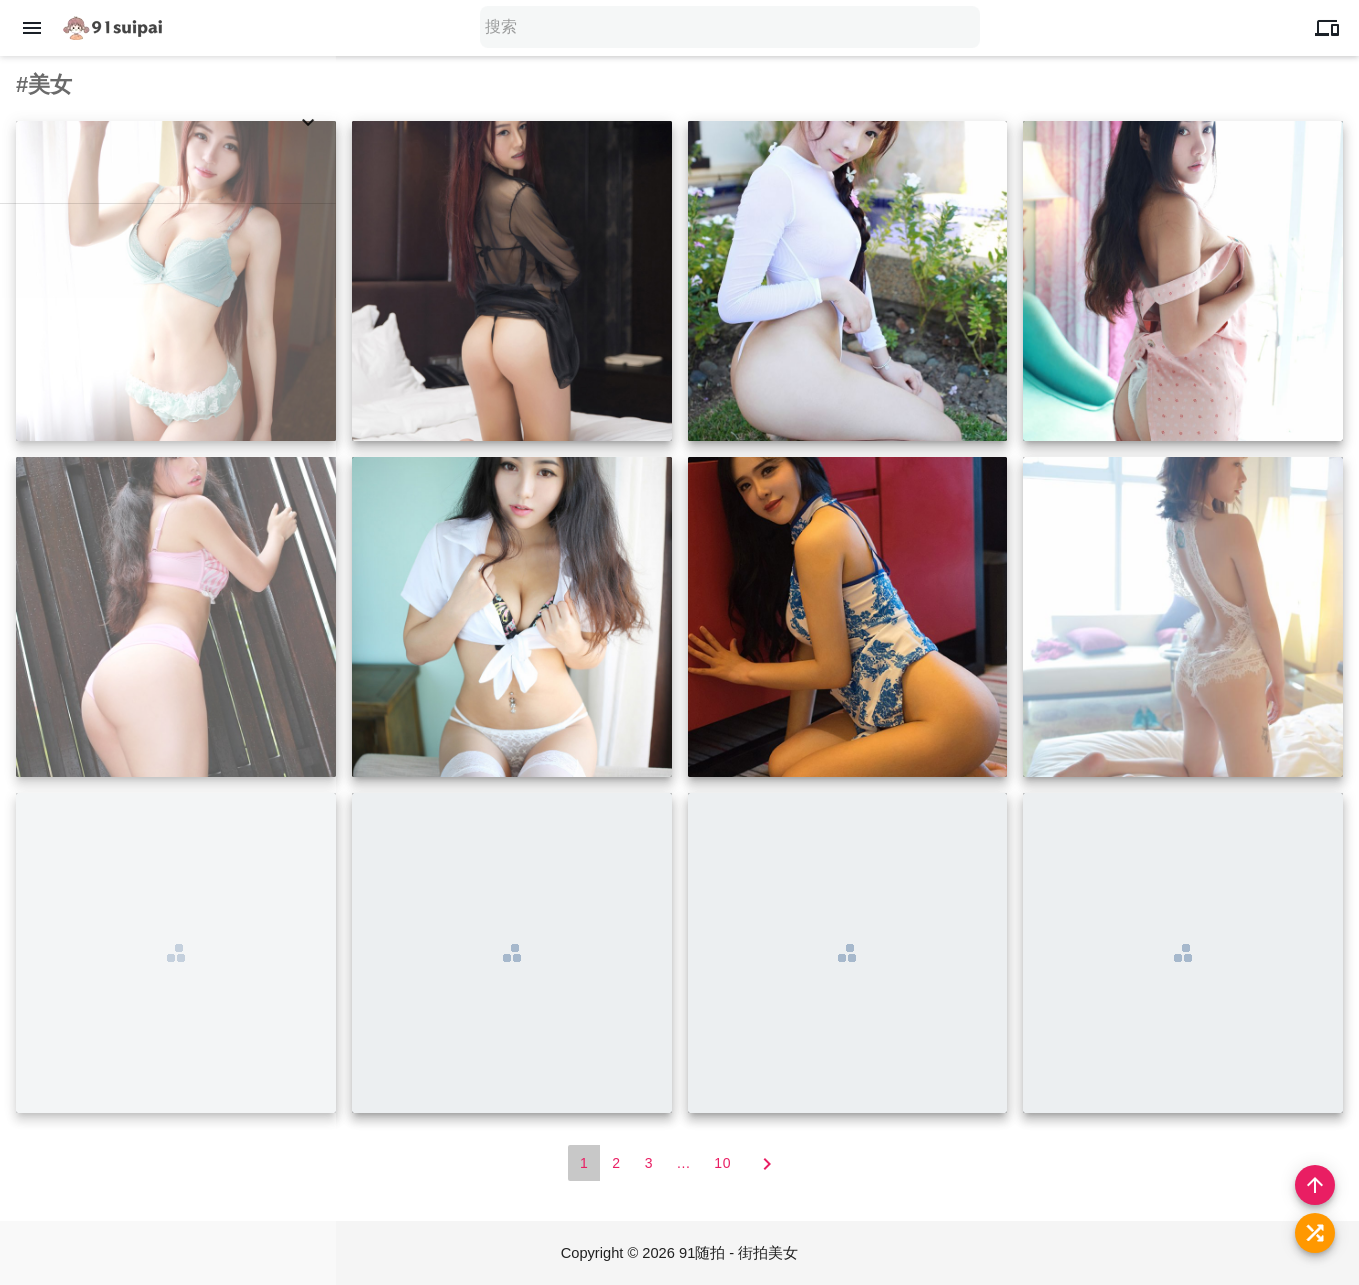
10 (722, 1163)
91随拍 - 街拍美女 (740, 1253)
